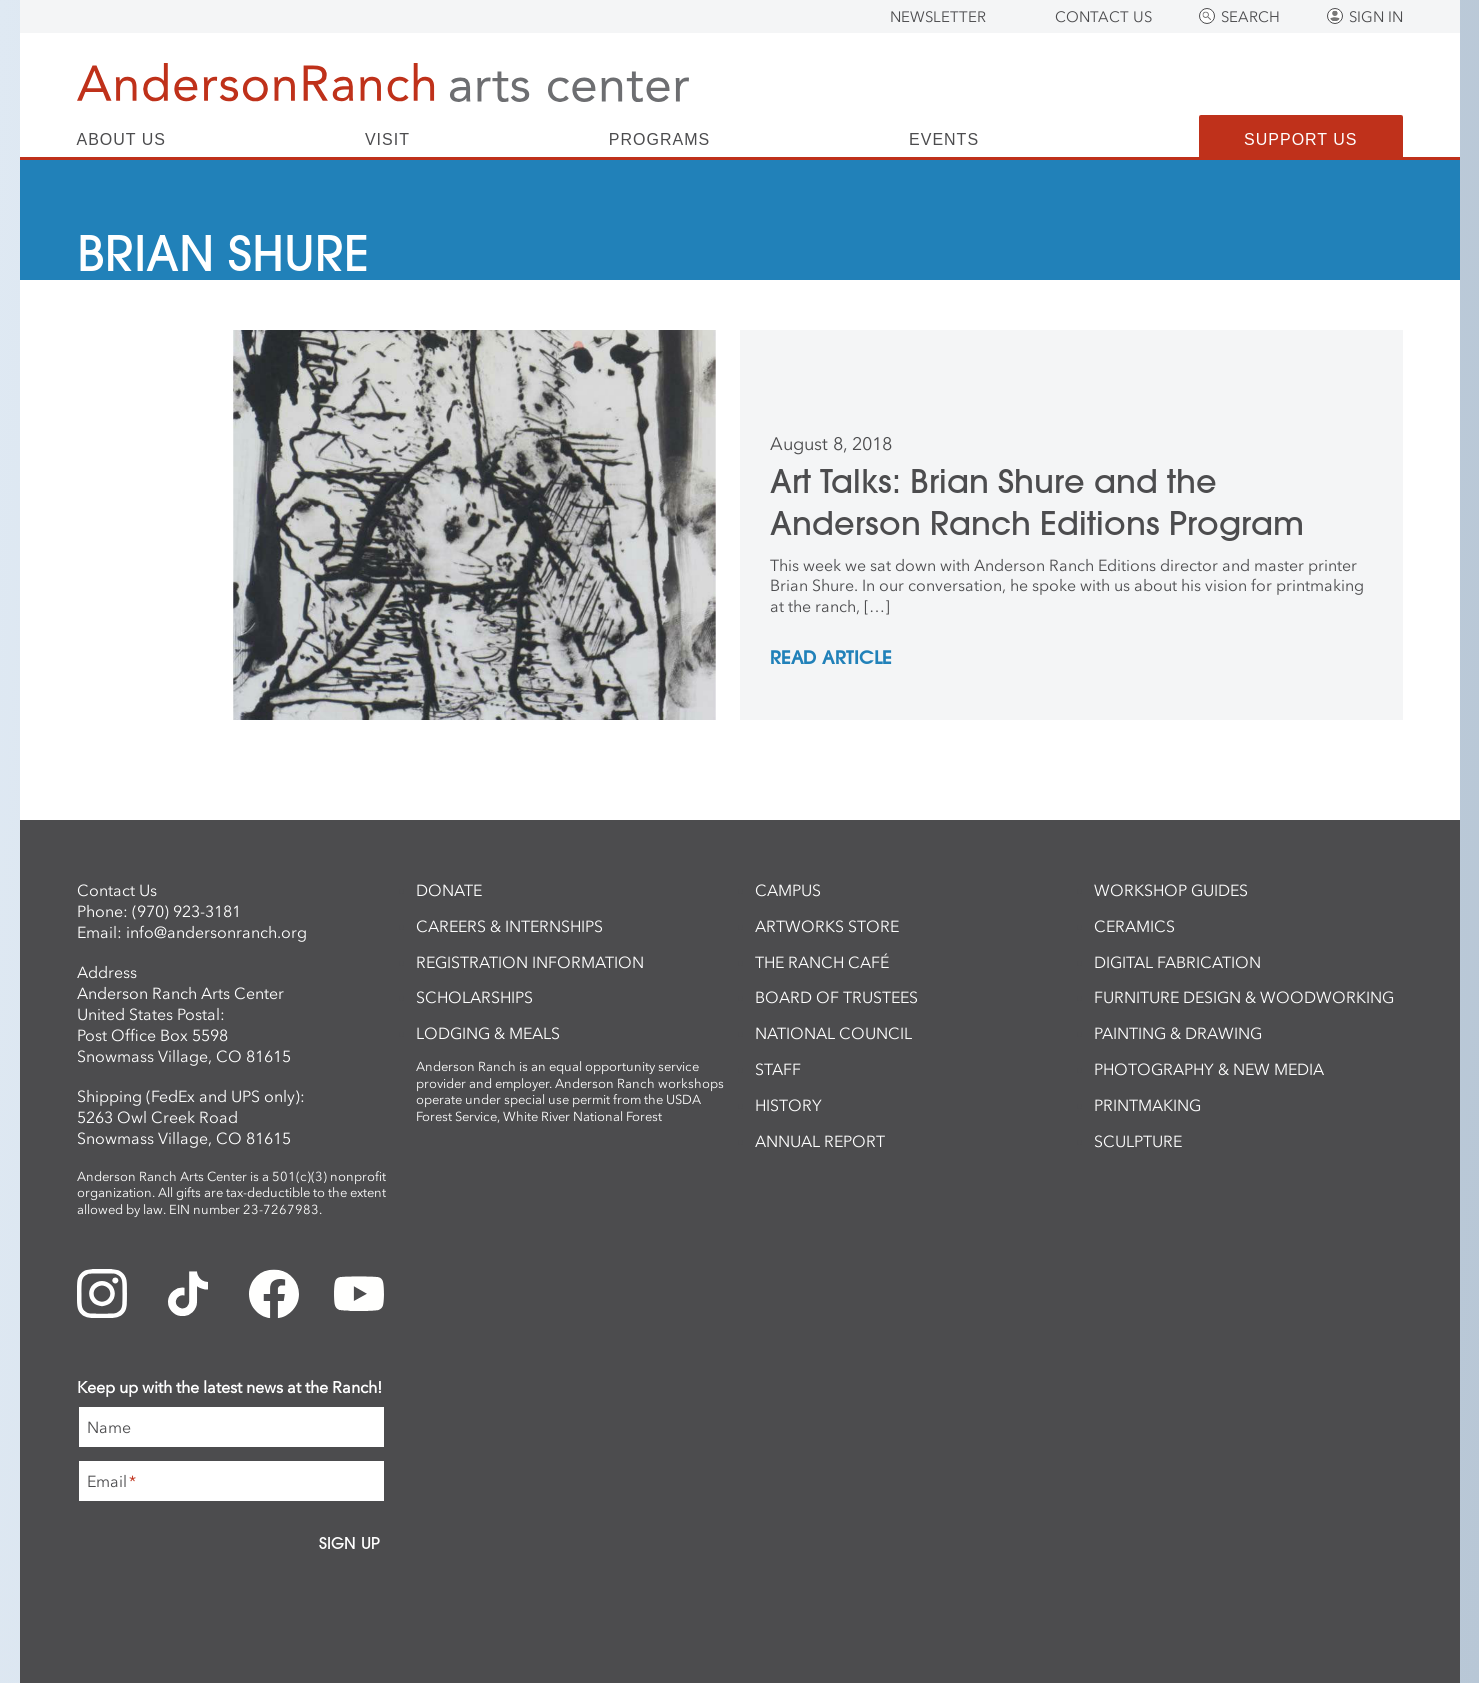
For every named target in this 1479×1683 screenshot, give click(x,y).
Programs (659, 140)
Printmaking (1147, 1105)
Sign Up (349, 1543)
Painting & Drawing (1178, 1033)
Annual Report (820, 1141)
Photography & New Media (1209, 1069)
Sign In (1376, 17)
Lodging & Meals (488, 1033)
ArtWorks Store (827, 926)
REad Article (831, 659)
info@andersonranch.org (216, 932)
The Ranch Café (822, 962)
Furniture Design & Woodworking (1244, 997)
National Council (833, 1033)
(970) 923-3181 (186, 911)
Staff (778, 1069)
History (788, 1105)
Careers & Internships (509, 926)
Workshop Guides (1171, 890)
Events (944, 140)
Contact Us (1103, 17)
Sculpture (1138, 1141)
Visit (387, 140)
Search (1250, 17)
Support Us (1300, 139)
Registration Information (530, 962)
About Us (122, 140)
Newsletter (938, 17)
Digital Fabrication (1177, 962)
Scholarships (474, 997)
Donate (449, 890)
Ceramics (1134, 926)
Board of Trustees (836, 997)
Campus (788, 890)
